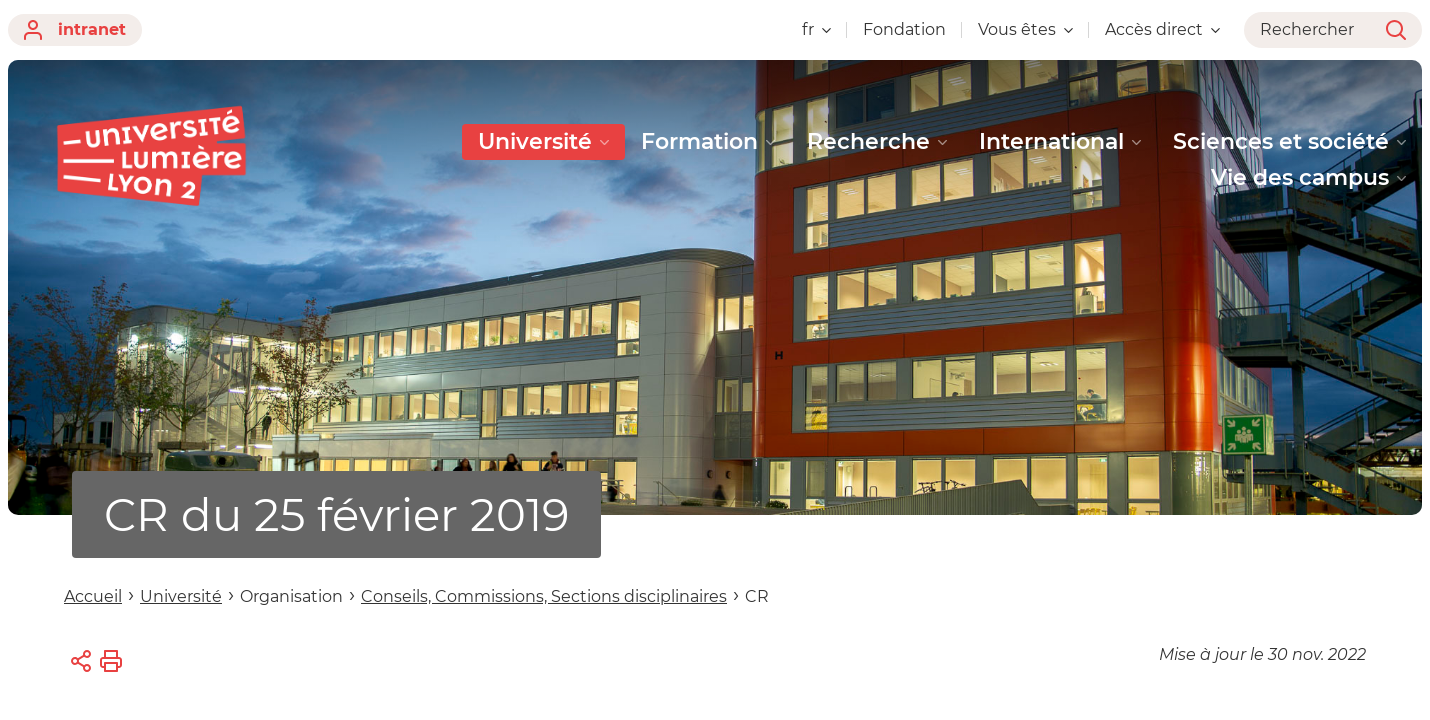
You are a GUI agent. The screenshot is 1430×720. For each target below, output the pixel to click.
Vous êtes (1025, 29)
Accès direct (1162, 29)
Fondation (904, 29)
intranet (75, 30)
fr (816, 29)
